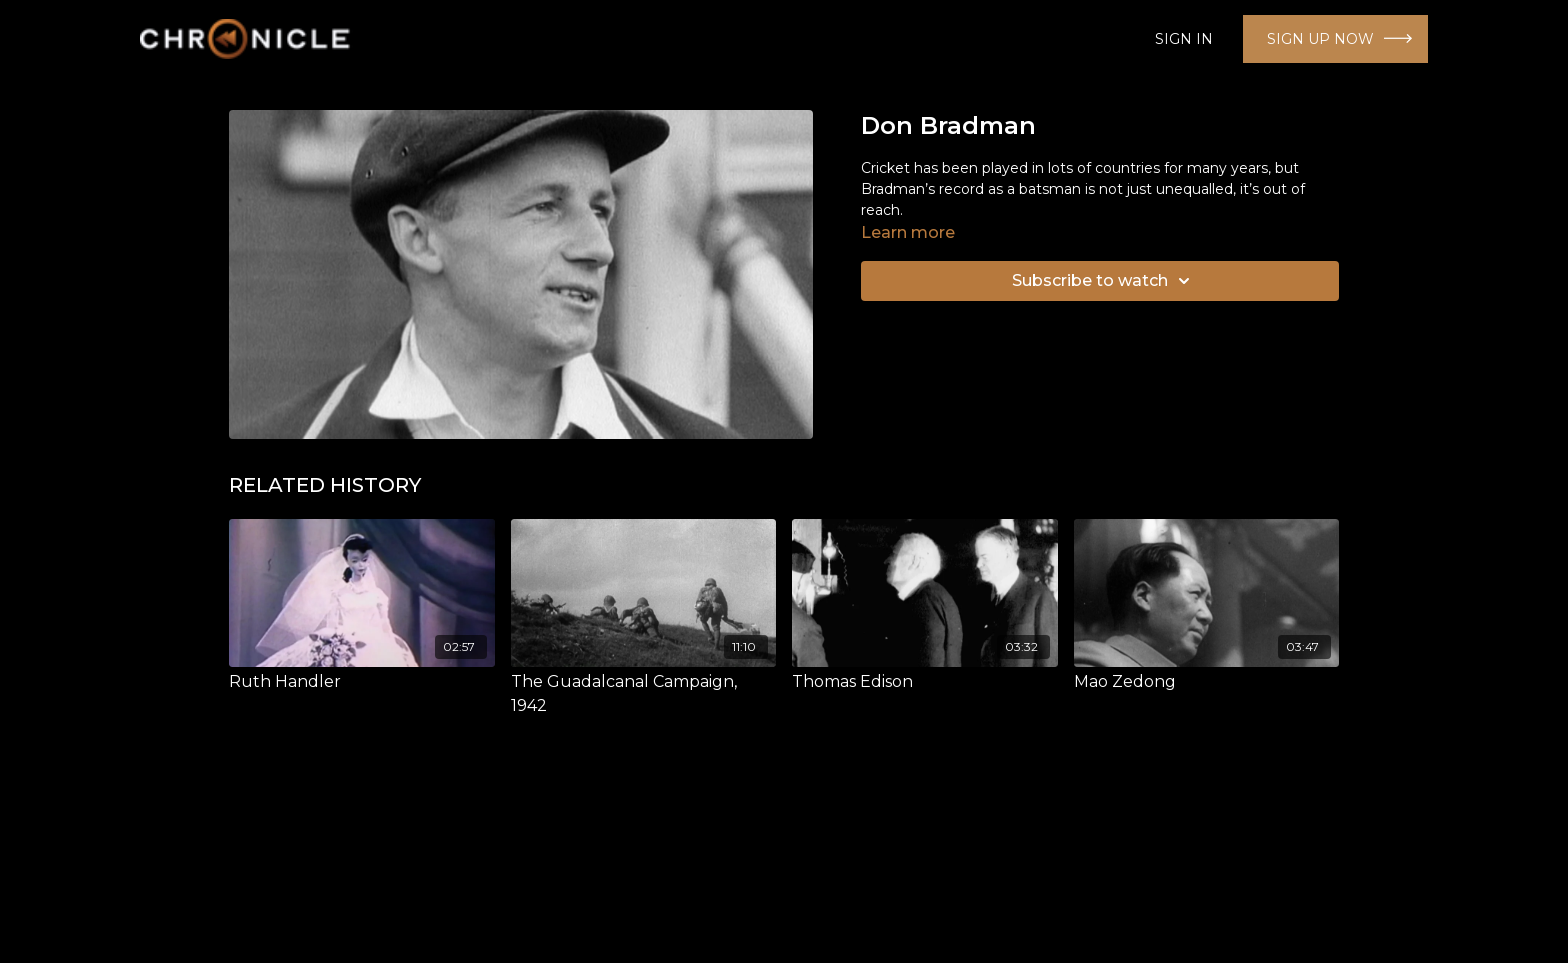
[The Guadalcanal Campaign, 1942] (644, 694)
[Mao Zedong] (1207, 682)
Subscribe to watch (1104, 281)
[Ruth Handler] (362, 682)
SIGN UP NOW (1320, 39)
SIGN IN (1184, 39)
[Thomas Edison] (925, 682)
